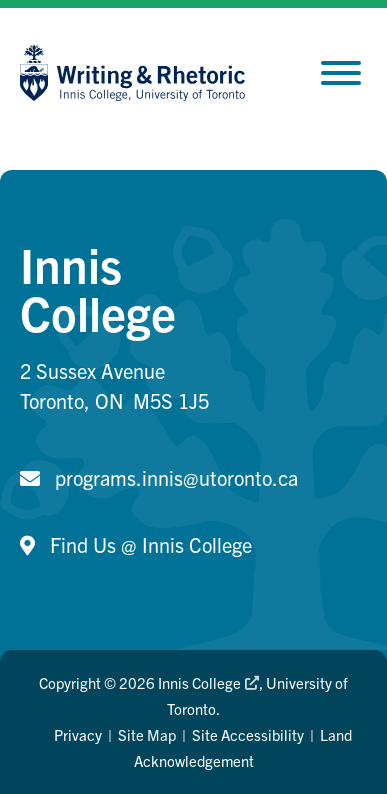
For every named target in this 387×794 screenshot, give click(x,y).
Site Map (147, 734)
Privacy (78, 734)
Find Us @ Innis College (151, 544)
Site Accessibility (248, 734)
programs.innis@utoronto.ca (176, 477)
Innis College (208, 682)
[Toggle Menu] (341, 73)
